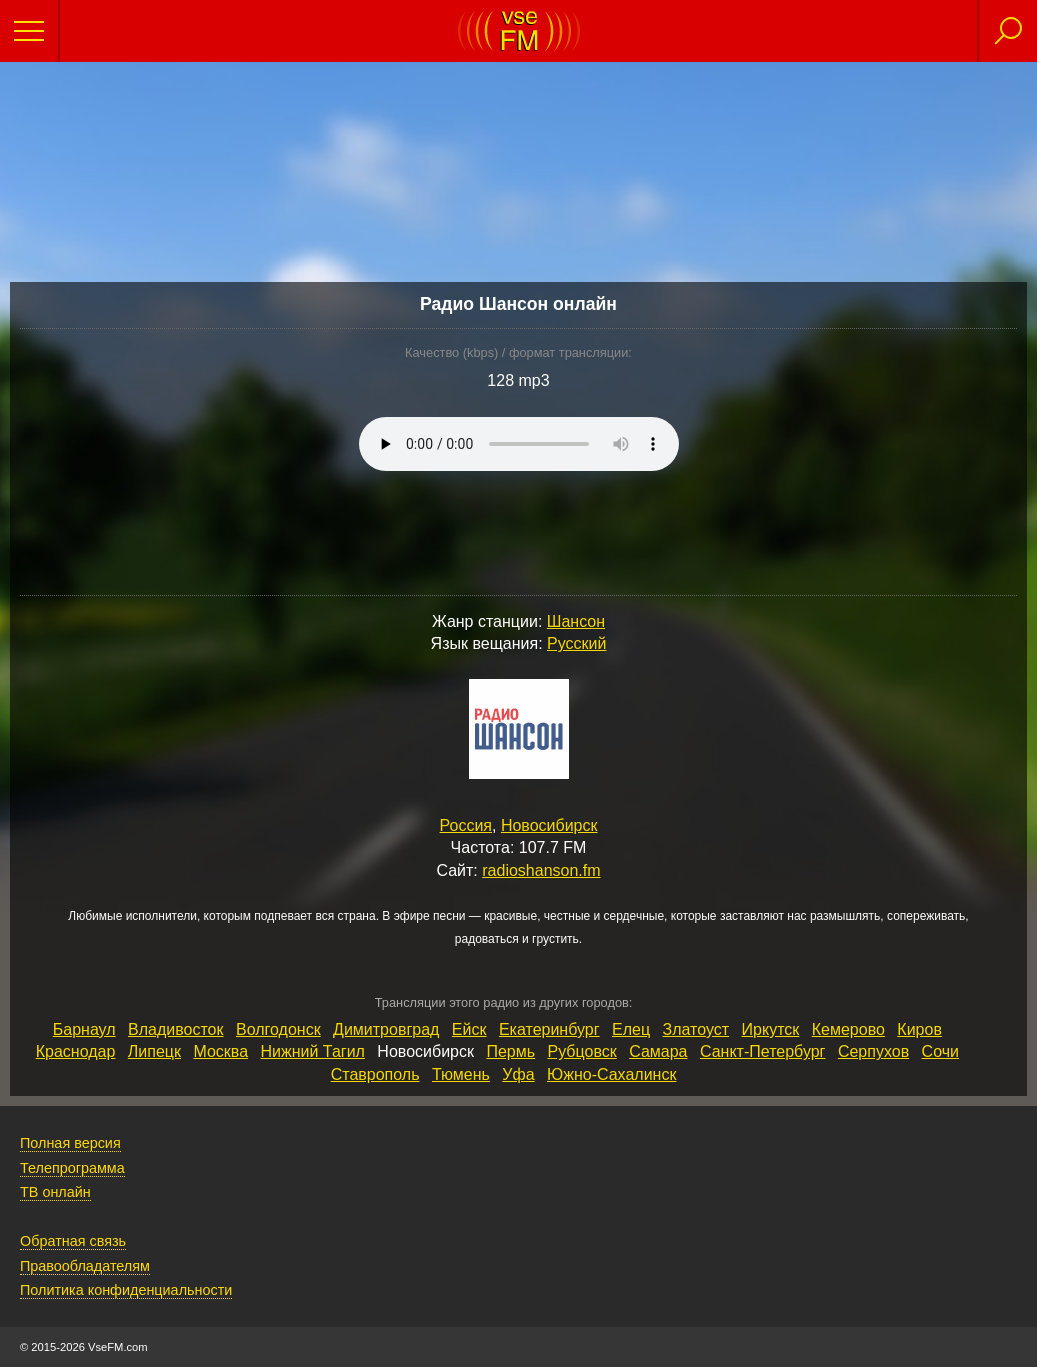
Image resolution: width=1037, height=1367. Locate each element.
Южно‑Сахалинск (611, 1074)
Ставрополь (375, 1074)
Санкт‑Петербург (762, 1051)
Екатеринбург (549, 1029)
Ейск (469, 1029)
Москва (220, 1051)
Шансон (576, 621)
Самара (658, 1051)
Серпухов (873, 1051)
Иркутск (771, 1029)
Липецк (154, 1051)
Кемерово (848, 1029)
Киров (919, 1029)
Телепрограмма (72, 1168)
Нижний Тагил (313, 1051)
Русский (576, 643)
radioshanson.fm (541, 870)
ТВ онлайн (55, 1192)
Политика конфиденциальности (126, 1290)
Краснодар (76, 1051)
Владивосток (175, 1029)
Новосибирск (549, 825)
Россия (466, 825)
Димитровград (386, 1029)
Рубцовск (582, 1051)
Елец (631, 1029)
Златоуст (696, 1029)
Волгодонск (278, 1029)
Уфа (518, 1074)
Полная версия (70, 1143)
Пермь (510, 1051)
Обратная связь (73, 1241)
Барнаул (84, 1029)
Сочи (940, 1051)
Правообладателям (85, 1266)
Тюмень (461, 1074)
